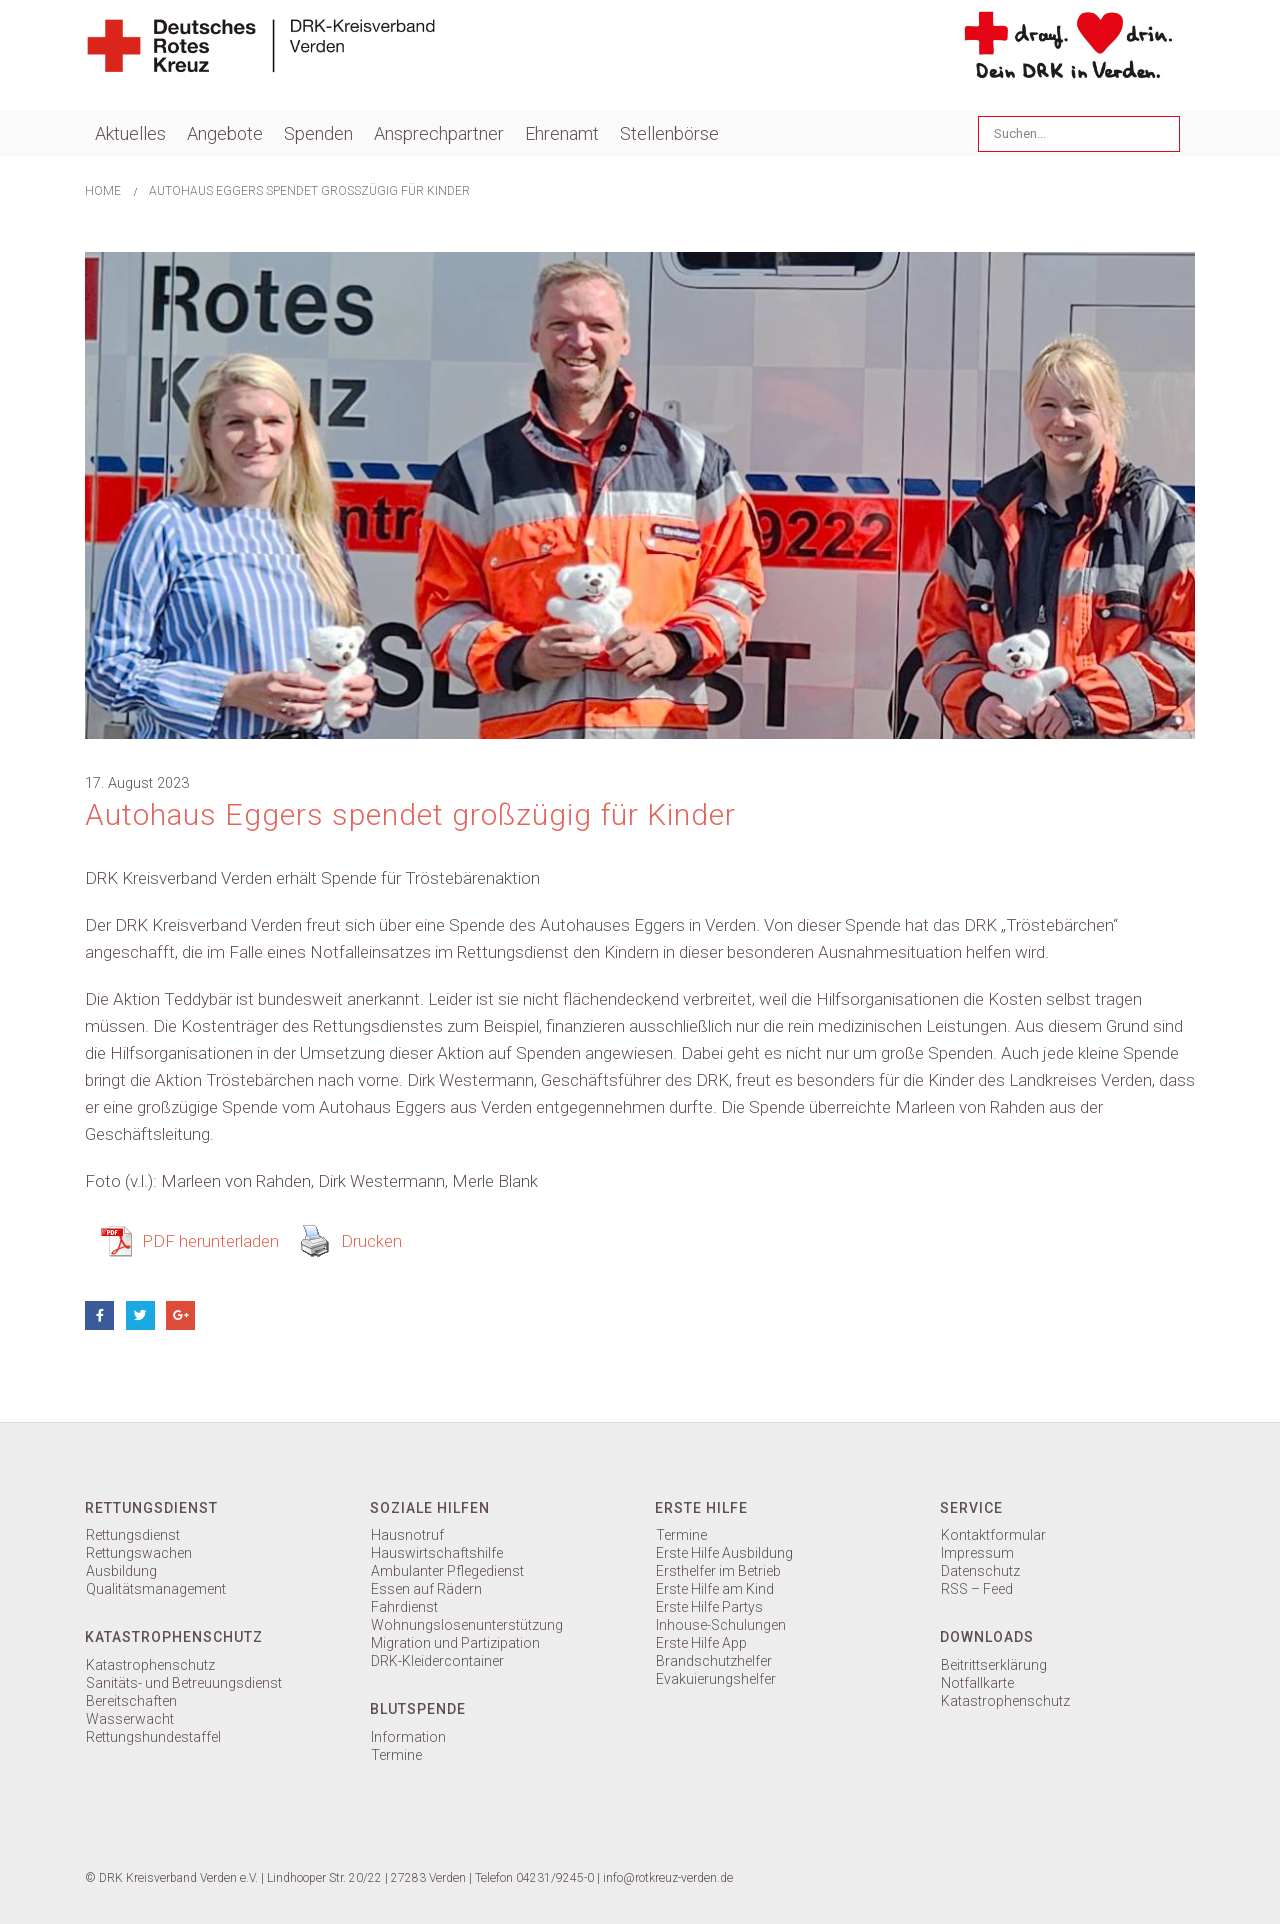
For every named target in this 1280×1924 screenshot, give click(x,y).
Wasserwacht (130, 1719)
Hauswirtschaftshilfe (437, 1553)
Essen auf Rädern (426, 1589)
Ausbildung (121, 1571)
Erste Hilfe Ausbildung (724, 1553)
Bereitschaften (131, 1701)
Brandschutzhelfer (714, 1661)
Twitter (140, 1315)
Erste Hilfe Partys (709, 1607)
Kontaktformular (993, 1535)
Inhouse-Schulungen (721, 1625)
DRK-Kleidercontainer (437, 1661)
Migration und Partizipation (455, 1643)
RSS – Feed (977, 1589)
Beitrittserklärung (994, 1665)
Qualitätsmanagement (156, 1589)
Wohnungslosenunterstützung (467, 1625)
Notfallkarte (977, 1683)
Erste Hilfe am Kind (715, 1589)
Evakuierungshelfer (716, 1679)
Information (408, 1737)
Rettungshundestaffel (153, 1737)
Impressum (977, 1553)
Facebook (99, 1315)
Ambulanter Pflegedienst (447, 1571)
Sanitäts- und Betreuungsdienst (184, 1683)
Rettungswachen (139, 1553)
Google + (180, 1315)
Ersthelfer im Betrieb (718, 1571)
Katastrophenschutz (150, 1665)
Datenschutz (980, 1571)
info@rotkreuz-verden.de (668, 1878)
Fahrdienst (404, 1607)
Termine (396, 1755)
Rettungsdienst (133, 1535)
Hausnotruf (407, 1535)
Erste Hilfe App (701, 1643)
